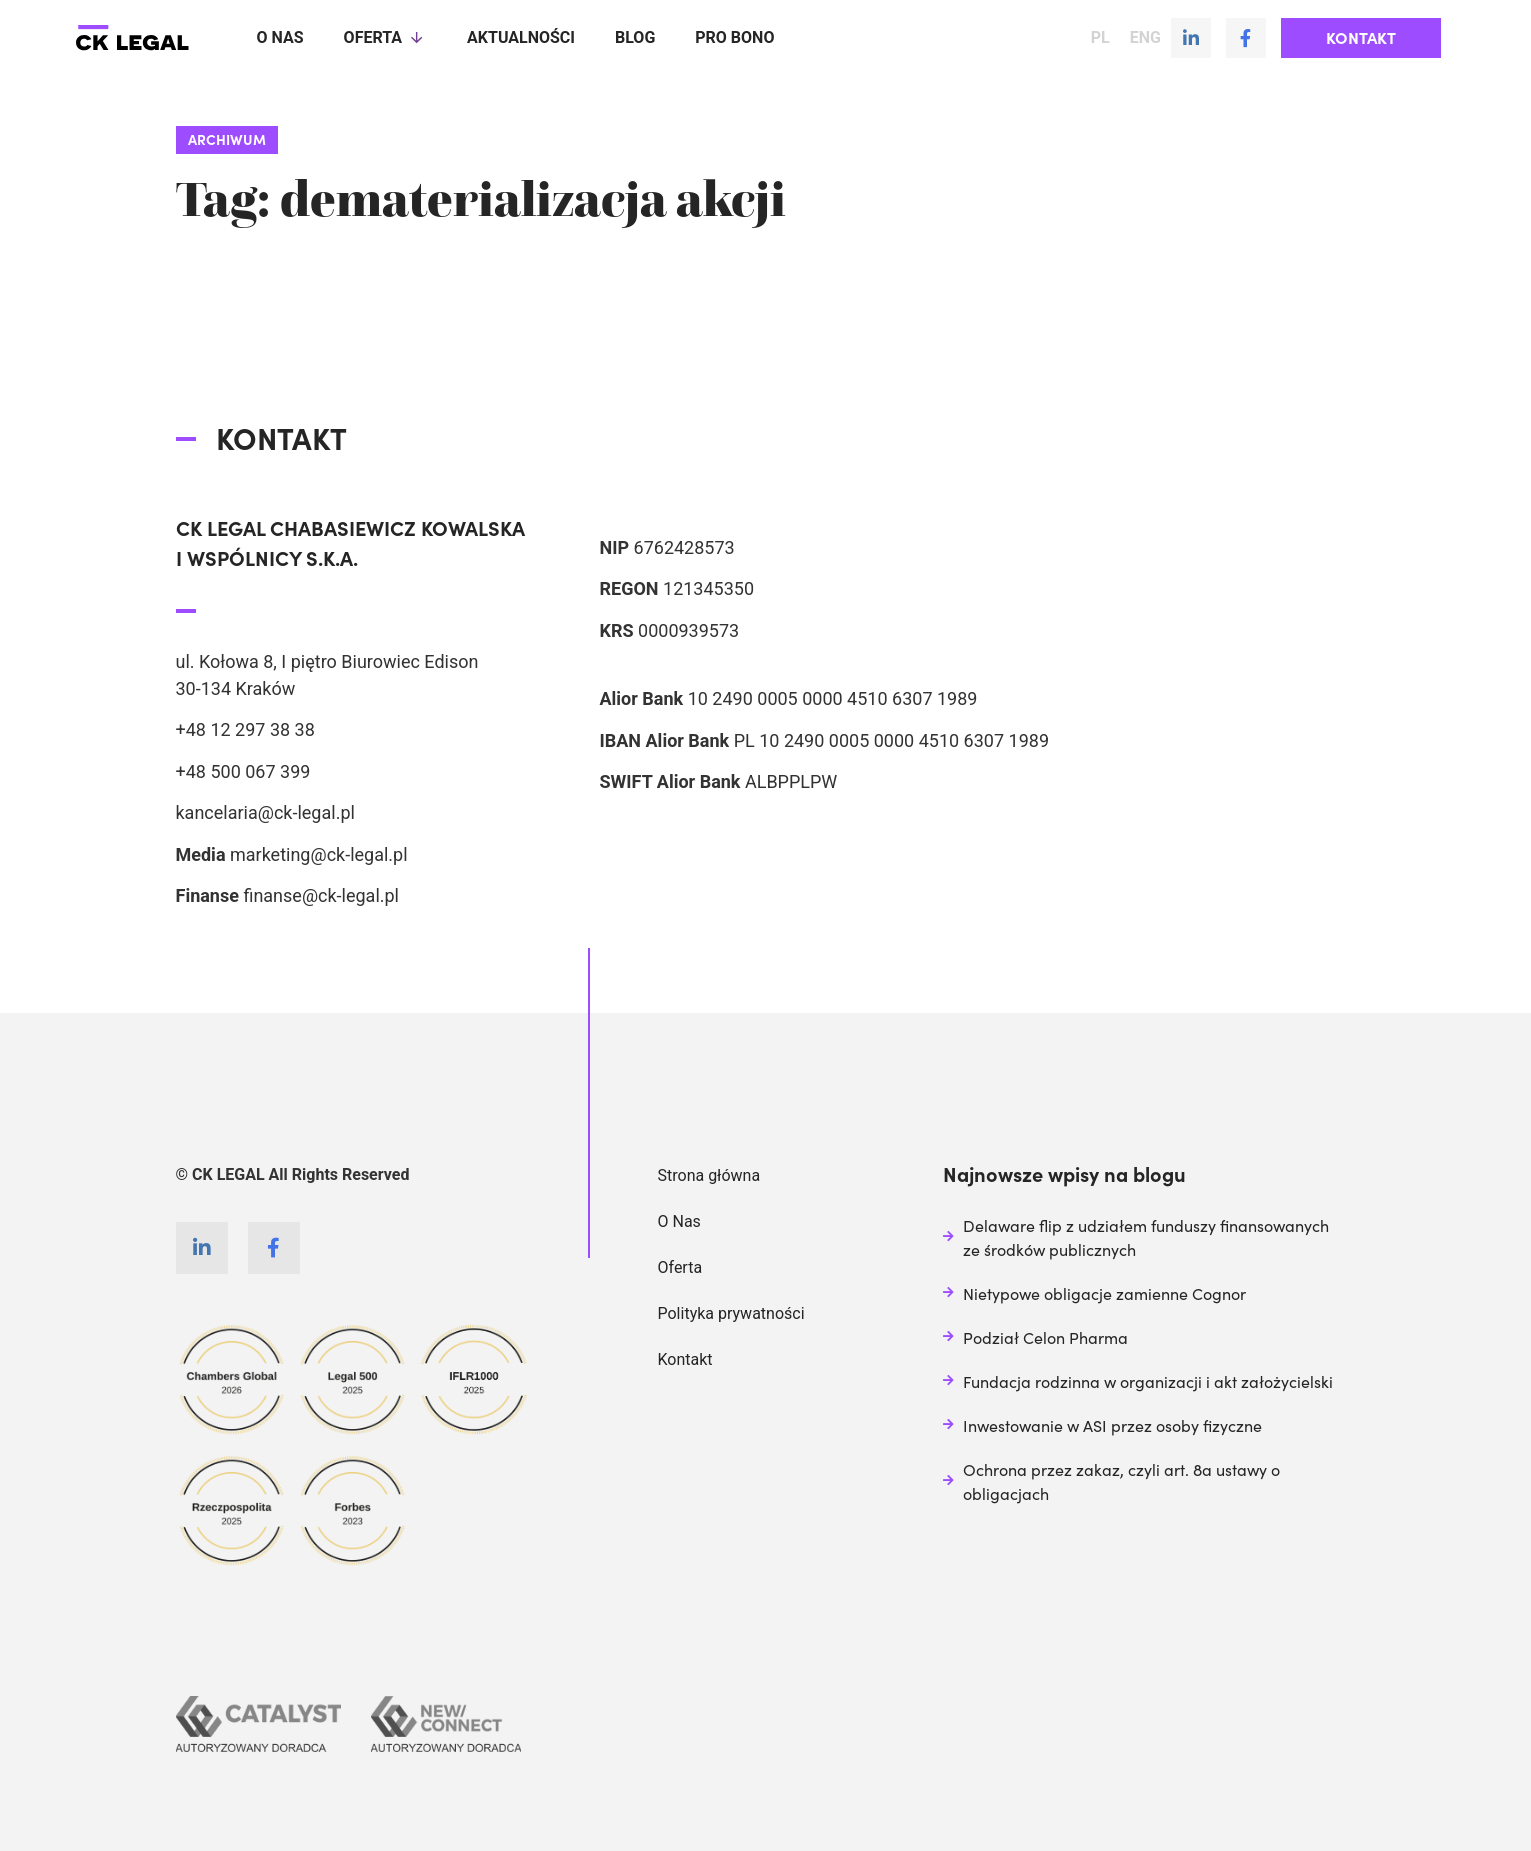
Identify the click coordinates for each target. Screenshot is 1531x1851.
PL (1100, 38)
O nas (280, 37)
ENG (1145, 38)
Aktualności (521, 37)
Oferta (385, 38)
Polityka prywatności (731, 1313)
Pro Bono (734, 37)
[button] (1361, 38)
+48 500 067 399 (243, 771)
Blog (635, 37)
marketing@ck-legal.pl (319, 854)
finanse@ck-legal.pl (321, 895)
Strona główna (709, 1175)
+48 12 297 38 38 (245, 729)
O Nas (679, 1221)
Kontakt (685, 1359)
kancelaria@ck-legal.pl (265, 812)
